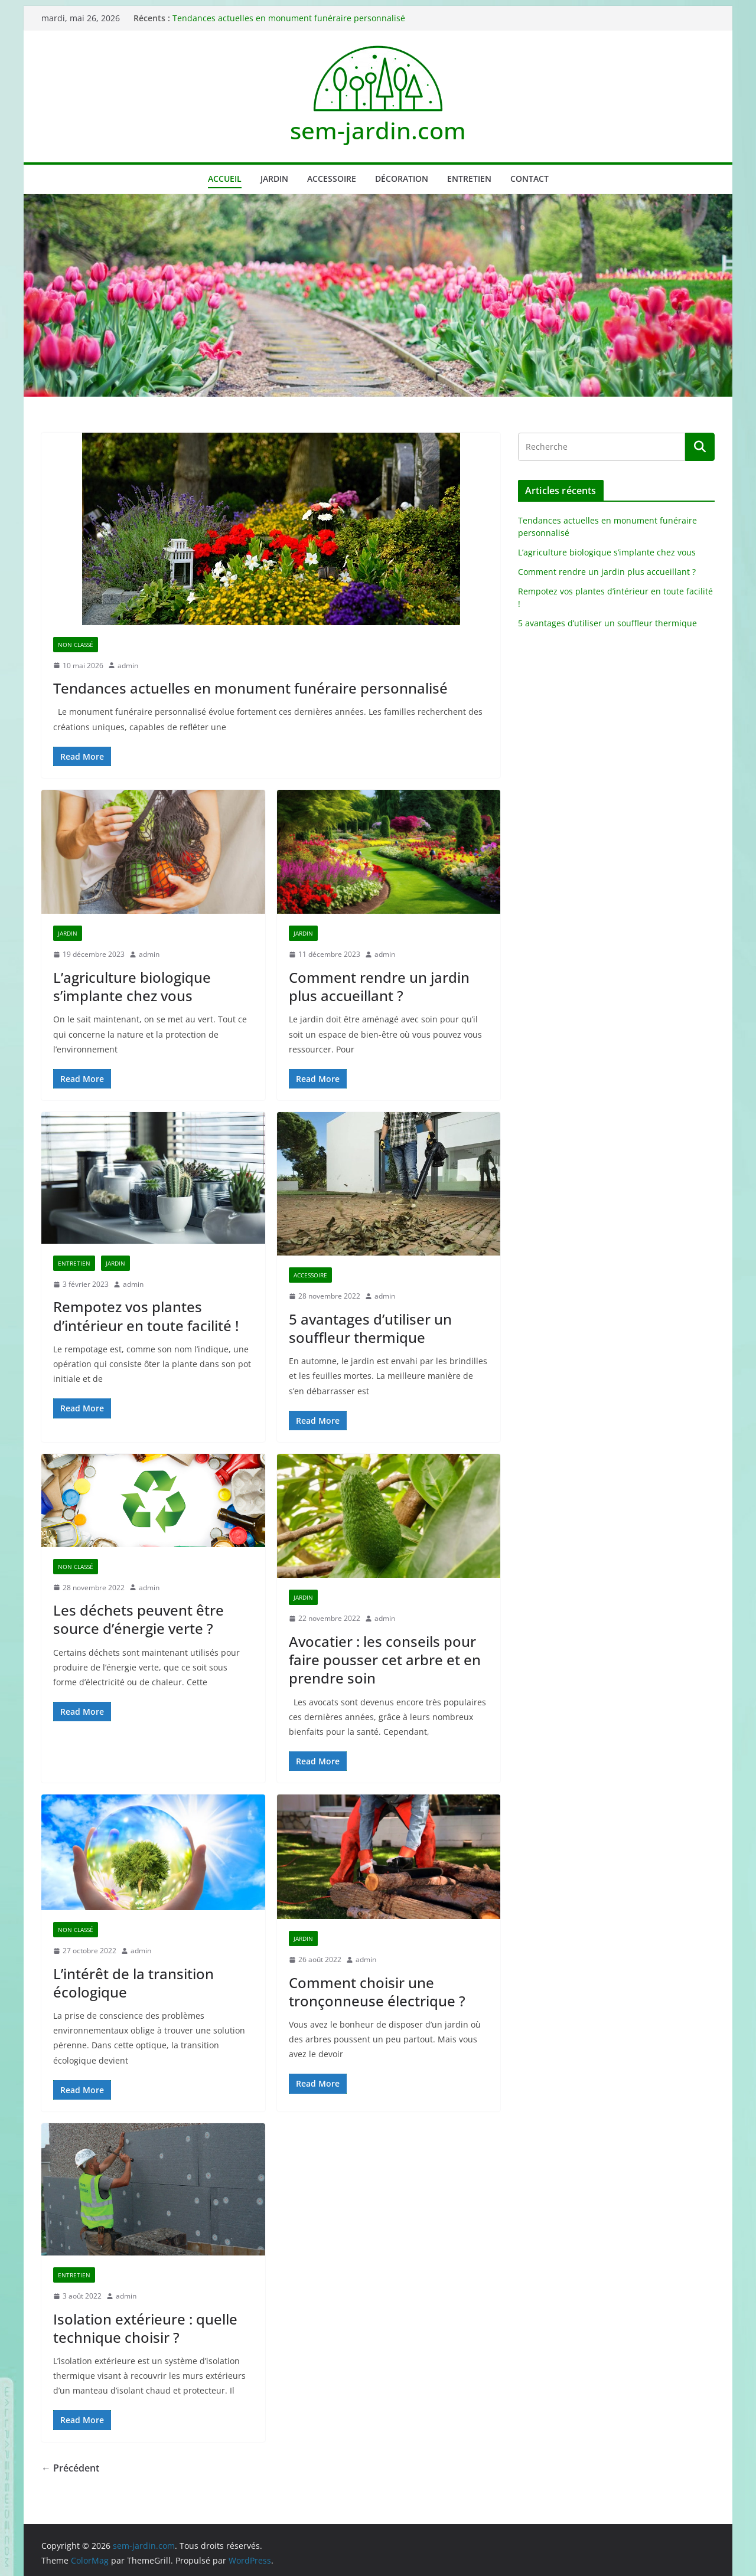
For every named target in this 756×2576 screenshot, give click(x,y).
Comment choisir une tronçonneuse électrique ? (377, 1992)
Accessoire (331, 178)
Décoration (401, 178)
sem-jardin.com (378, 130)
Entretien (469, 178)
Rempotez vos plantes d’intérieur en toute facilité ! (146, 1316)
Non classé (75, 644)
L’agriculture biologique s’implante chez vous (132, 986)
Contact (529, 178)
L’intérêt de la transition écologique (133, 1983)
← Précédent (70, 2467)
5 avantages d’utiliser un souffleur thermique (370, 1328)
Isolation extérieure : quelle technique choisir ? (145, 2328)
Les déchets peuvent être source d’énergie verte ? (138, 1619)
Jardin (274, 178)
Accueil (225, 178)
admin (128, 666)
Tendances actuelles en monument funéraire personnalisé (288, 18)
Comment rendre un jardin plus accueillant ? (379, 986)
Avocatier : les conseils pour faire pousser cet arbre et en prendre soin (385, 1660)
